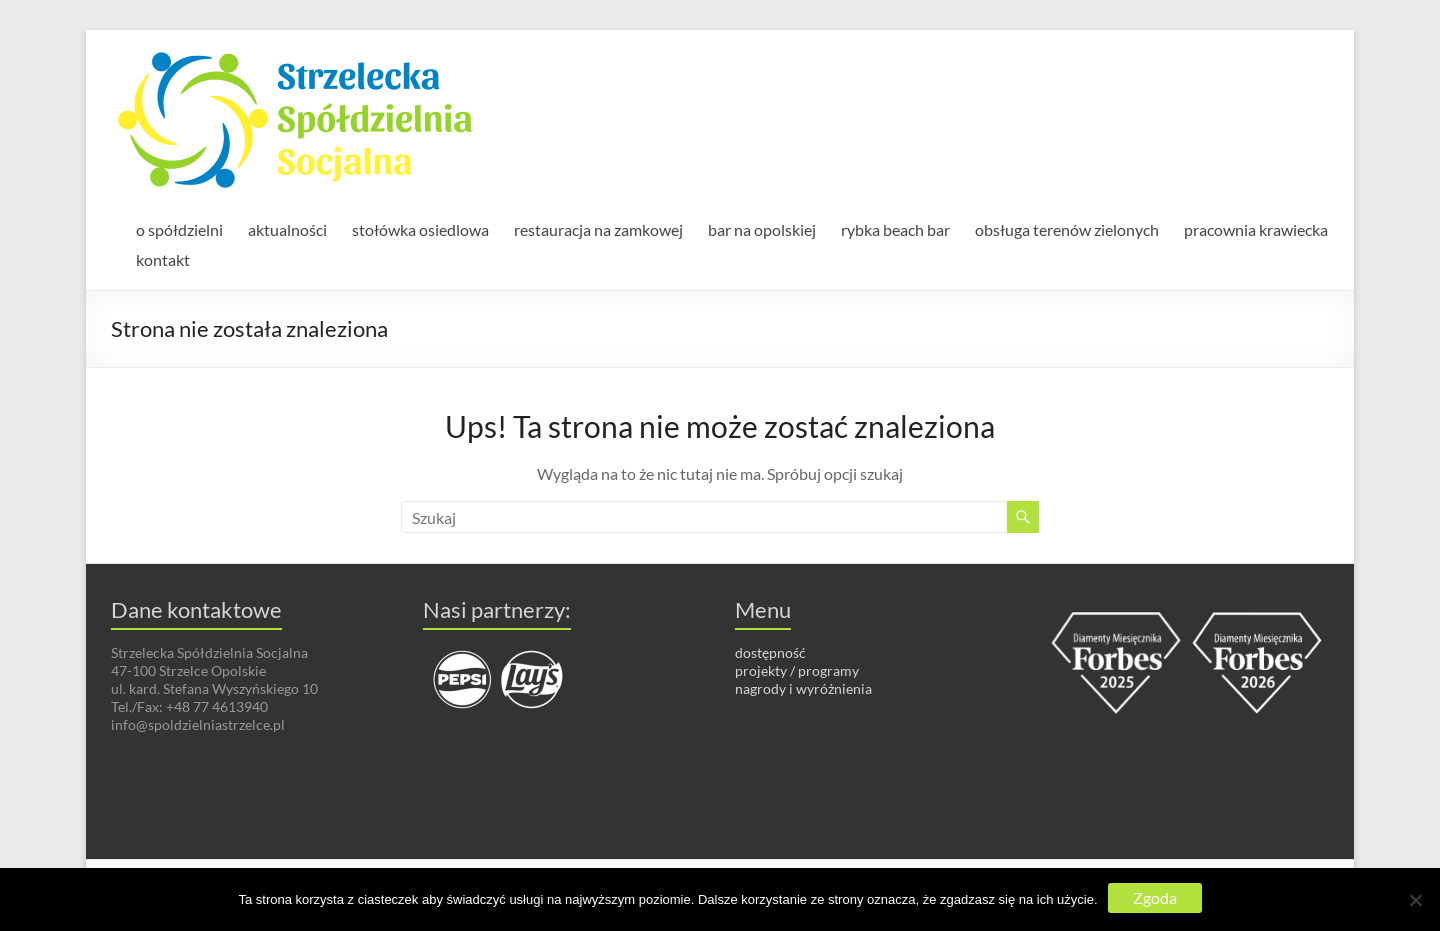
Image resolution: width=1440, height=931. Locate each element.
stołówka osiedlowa (420, 229)
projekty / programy (797, 670)
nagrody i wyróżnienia (803, 688)
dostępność (770, 652)
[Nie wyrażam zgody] (1415, 900)
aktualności (287, 229)
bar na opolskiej (762, 229)
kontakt (163, 259)
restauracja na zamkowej (598, 229)
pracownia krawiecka (1256, 229)
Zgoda (1155, 897)
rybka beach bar (895, 229)
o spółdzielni (179, 229)
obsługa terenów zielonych (1067, 229)
